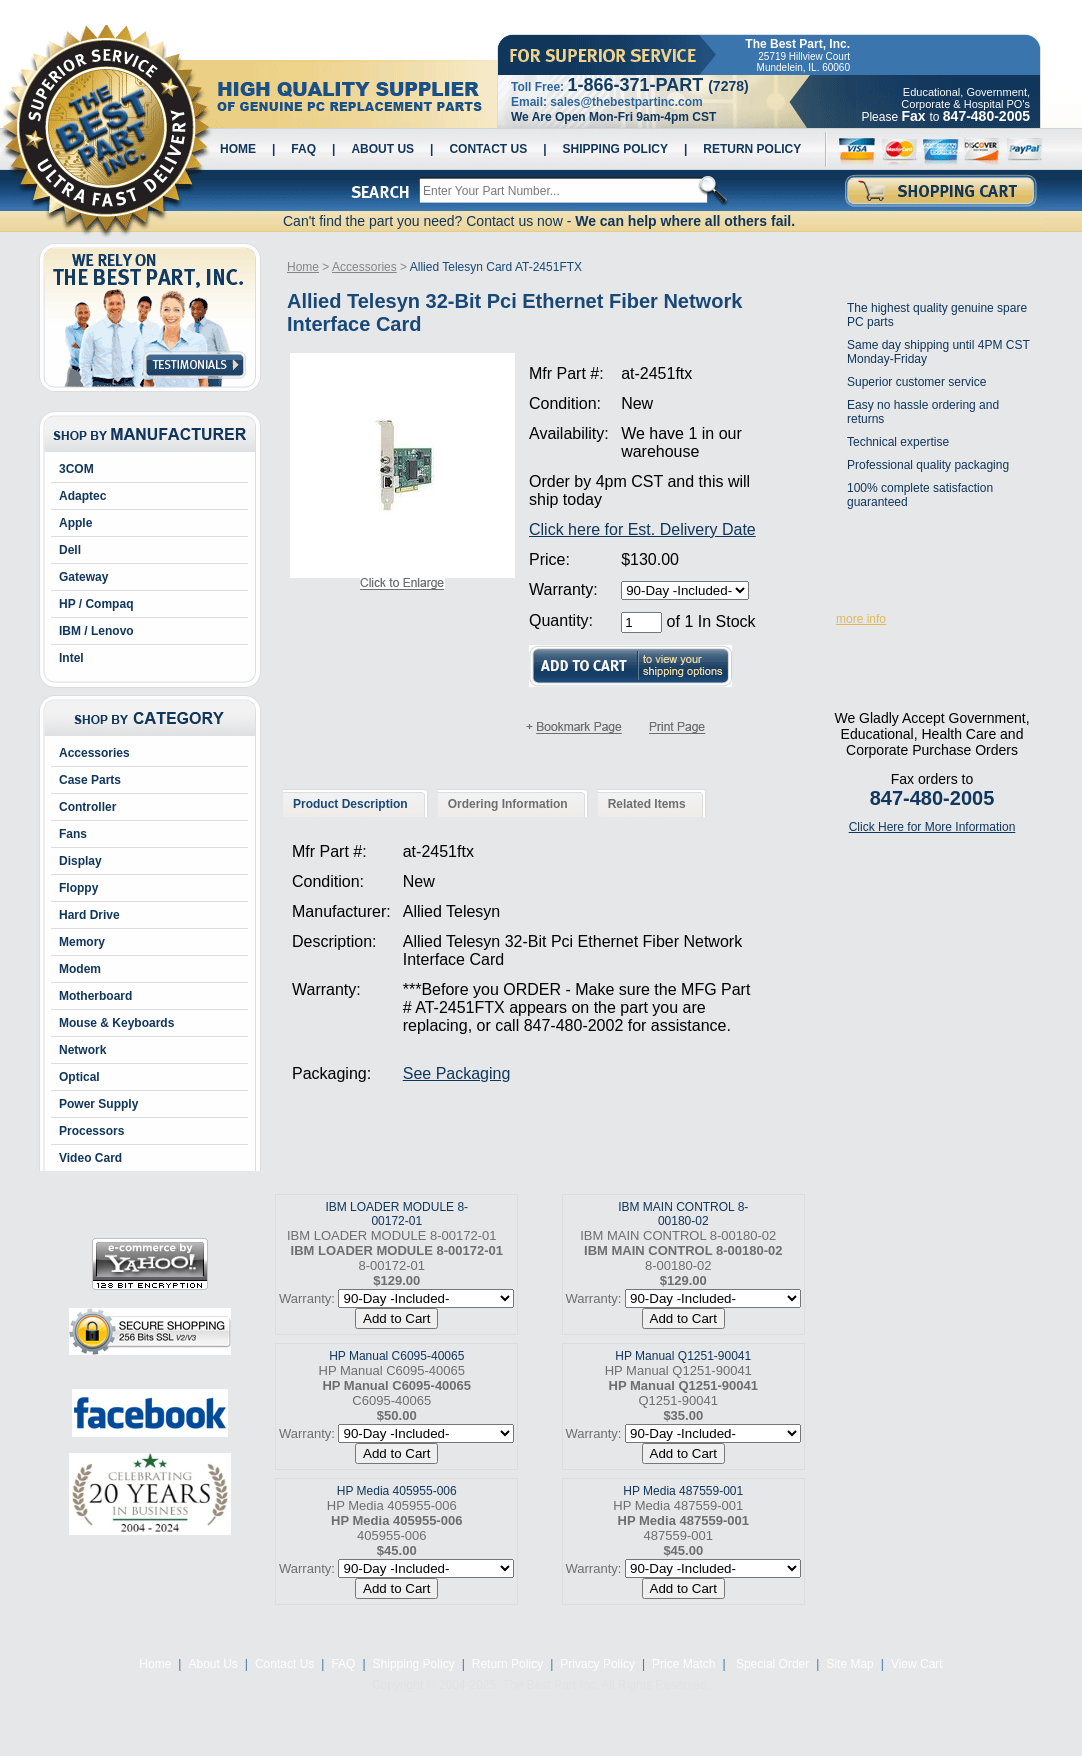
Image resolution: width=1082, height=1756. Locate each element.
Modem (80, 969)
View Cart (917, 1664)
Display (80, 861)
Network (82, 1050)
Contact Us (488, 149)
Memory (82, 942)
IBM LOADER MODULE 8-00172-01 (396, 1214)
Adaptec (82, 496)
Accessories (94, 753)
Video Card (90, 1158)
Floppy (78, 888)
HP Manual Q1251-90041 (683, 1356)
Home (238, 149)
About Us (382, 149)
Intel (71, 658)
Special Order (771, 1664)
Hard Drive (89, 915)
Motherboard (95, 996)
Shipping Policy (615, 149)
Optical (79, 1077)
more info (861, 619)
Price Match (683, 1664)
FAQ (303, 149)
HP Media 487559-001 (683, 1491)
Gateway (83, 577)
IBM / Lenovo (96, 631)
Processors (91, 1131)
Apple (75, 523)
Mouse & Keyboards (116, 1023)
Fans (73, 834)
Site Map (849, 1664)
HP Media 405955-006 (397, 1491)
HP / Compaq (96, 604)
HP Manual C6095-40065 (396, 1356)
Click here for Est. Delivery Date (642, 529)
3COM (76, 469)
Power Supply (98, 1104)
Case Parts (90, 780)
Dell (70, 550)
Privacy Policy (597, 1664)
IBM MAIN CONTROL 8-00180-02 (683, 1214)
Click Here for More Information (932, 827)
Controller (87, 807)
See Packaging (457, 1073)
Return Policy (752, 149)
